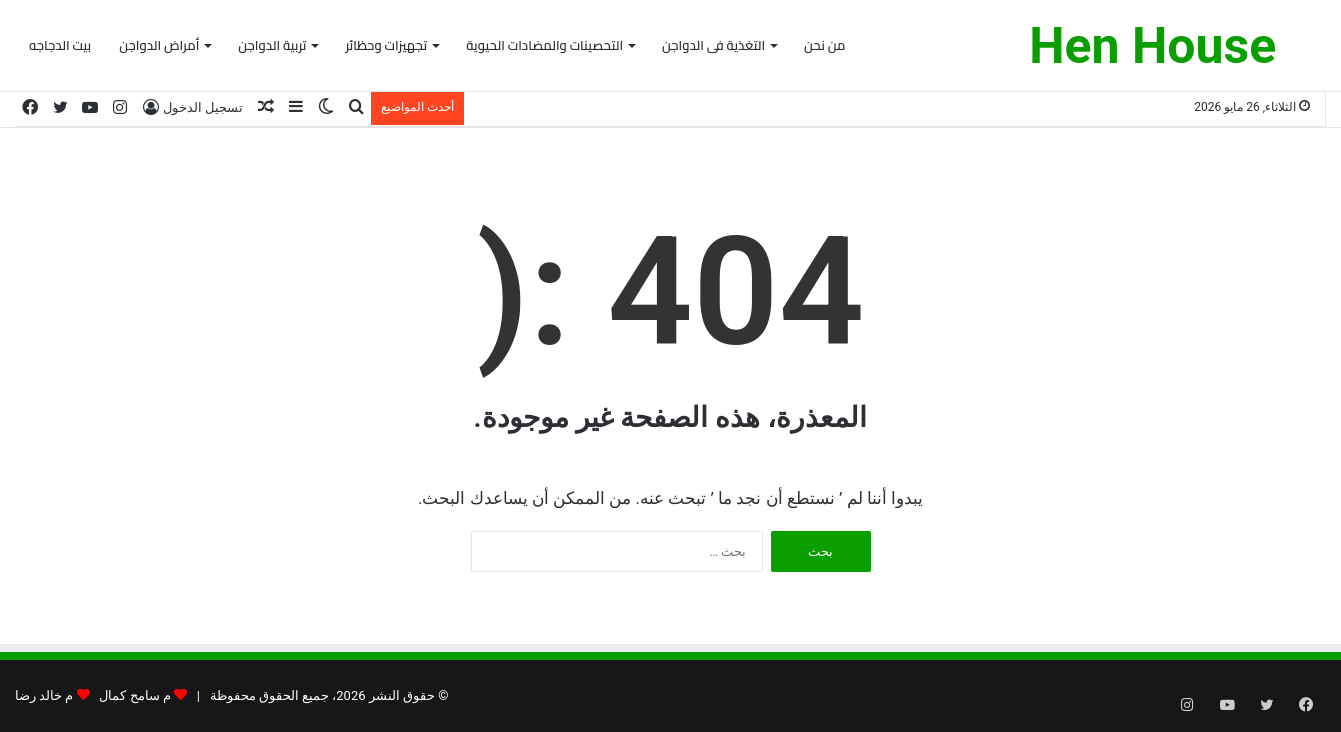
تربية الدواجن (272, 45)
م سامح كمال (134, 695)
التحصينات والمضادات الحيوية (544, 45)
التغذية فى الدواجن (713, 45)
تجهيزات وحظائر (386, 45)
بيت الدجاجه (60, 45)
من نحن (824, 45)
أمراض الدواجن (159, 45)
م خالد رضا (44, 695)
